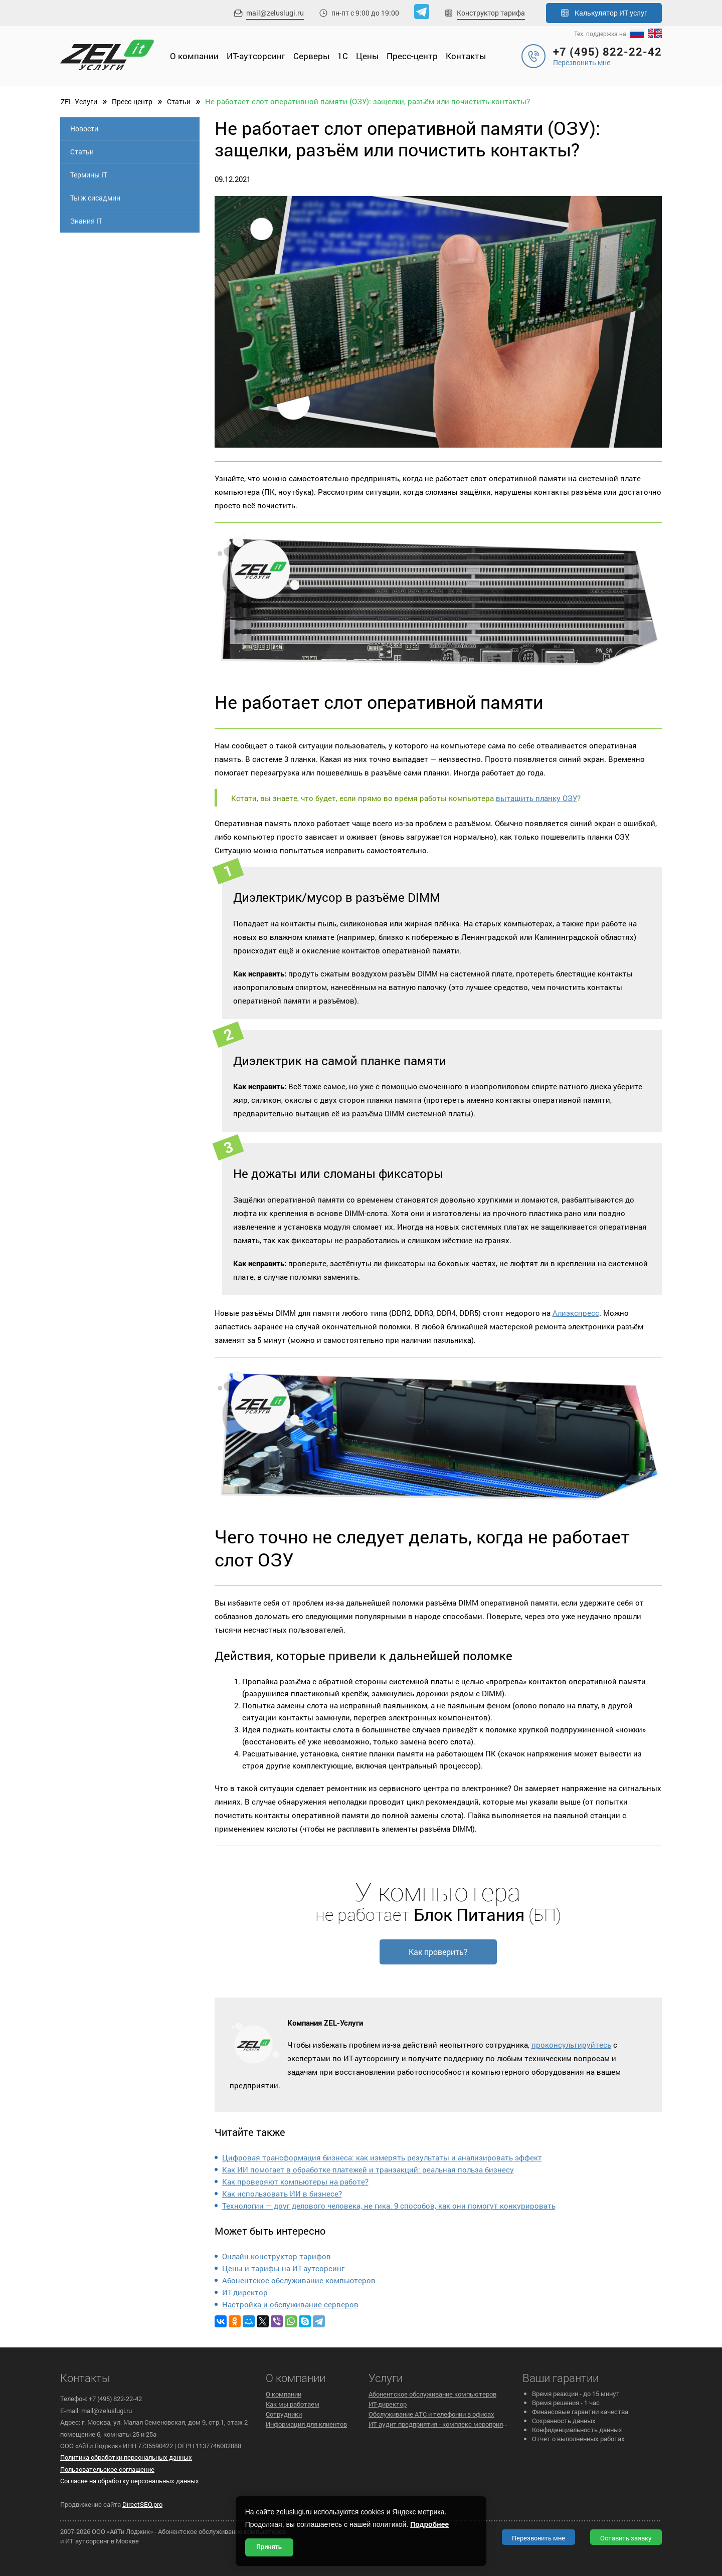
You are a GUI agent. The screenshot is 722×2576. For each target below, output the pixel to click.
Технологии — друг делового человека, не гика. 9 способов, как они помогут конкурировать (389, 2206)
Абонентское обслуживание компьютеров (299, 2280)
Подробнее (429, 2524)
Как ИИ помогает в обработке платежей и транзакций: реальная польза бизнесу (368, 2169)
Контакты (466, 56)
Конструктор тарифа (491, 13)
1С (342, 56)
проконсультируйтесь (571, 2045)
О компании (194, 56)
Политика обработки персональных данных (126, 2457)
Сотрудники (284, 2414)
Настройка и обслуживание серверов (290, 2304)
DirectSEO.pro (142, 2504)
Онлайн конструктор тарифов (276, 2256)
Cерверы (311, 56)
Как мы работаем (292, 2404)
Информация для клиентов (306, 2424)
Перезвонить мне (581, 62)
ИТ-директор (245, 2292)
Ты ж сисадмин (95, 198)
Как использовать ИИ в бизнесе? (282, 2194)
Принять (269, 2546)
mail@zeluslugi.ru (275, 13)
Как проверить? (438, 1951)
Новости (84, 128)
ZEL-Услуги (79, 101)
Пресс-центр (412, 56)
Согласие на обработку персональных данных (129, 2480)
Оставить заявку (626, 2537)
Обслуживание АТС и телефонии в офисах (431, 2414)
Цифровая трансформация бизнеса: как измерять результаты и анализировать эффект (382, 2157)
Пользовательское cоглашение (107, 2469)
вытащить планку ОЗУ (536, 798)
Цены (367, 56)
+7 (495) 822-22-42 (607, 51)
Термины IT (88, 174)
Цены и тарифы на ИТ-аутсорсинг (283, 2268)
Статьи (179, 101)
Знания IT (86, 221)
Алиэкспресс (576, 1313)
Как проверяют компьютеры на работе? (295, 2181)
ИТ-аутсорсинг (256, 56)
